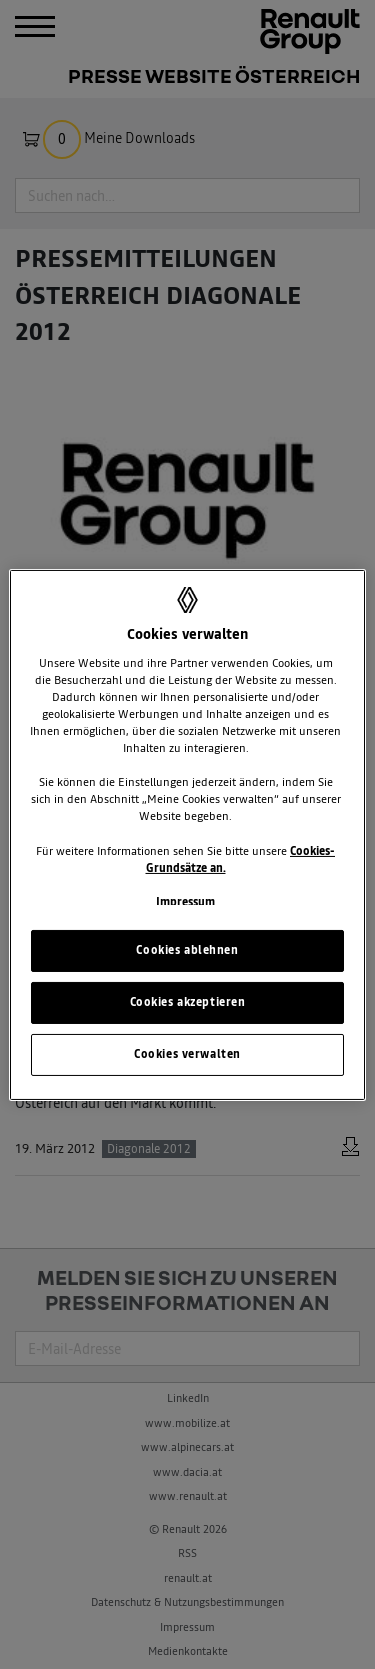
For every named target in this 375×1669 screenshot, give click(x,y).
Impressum (185, 902)
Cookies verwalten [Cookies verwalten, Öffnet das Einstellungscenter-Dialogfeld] (187, 1054)
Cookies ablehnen (187, 950)
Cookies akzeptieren (188, 1002)
